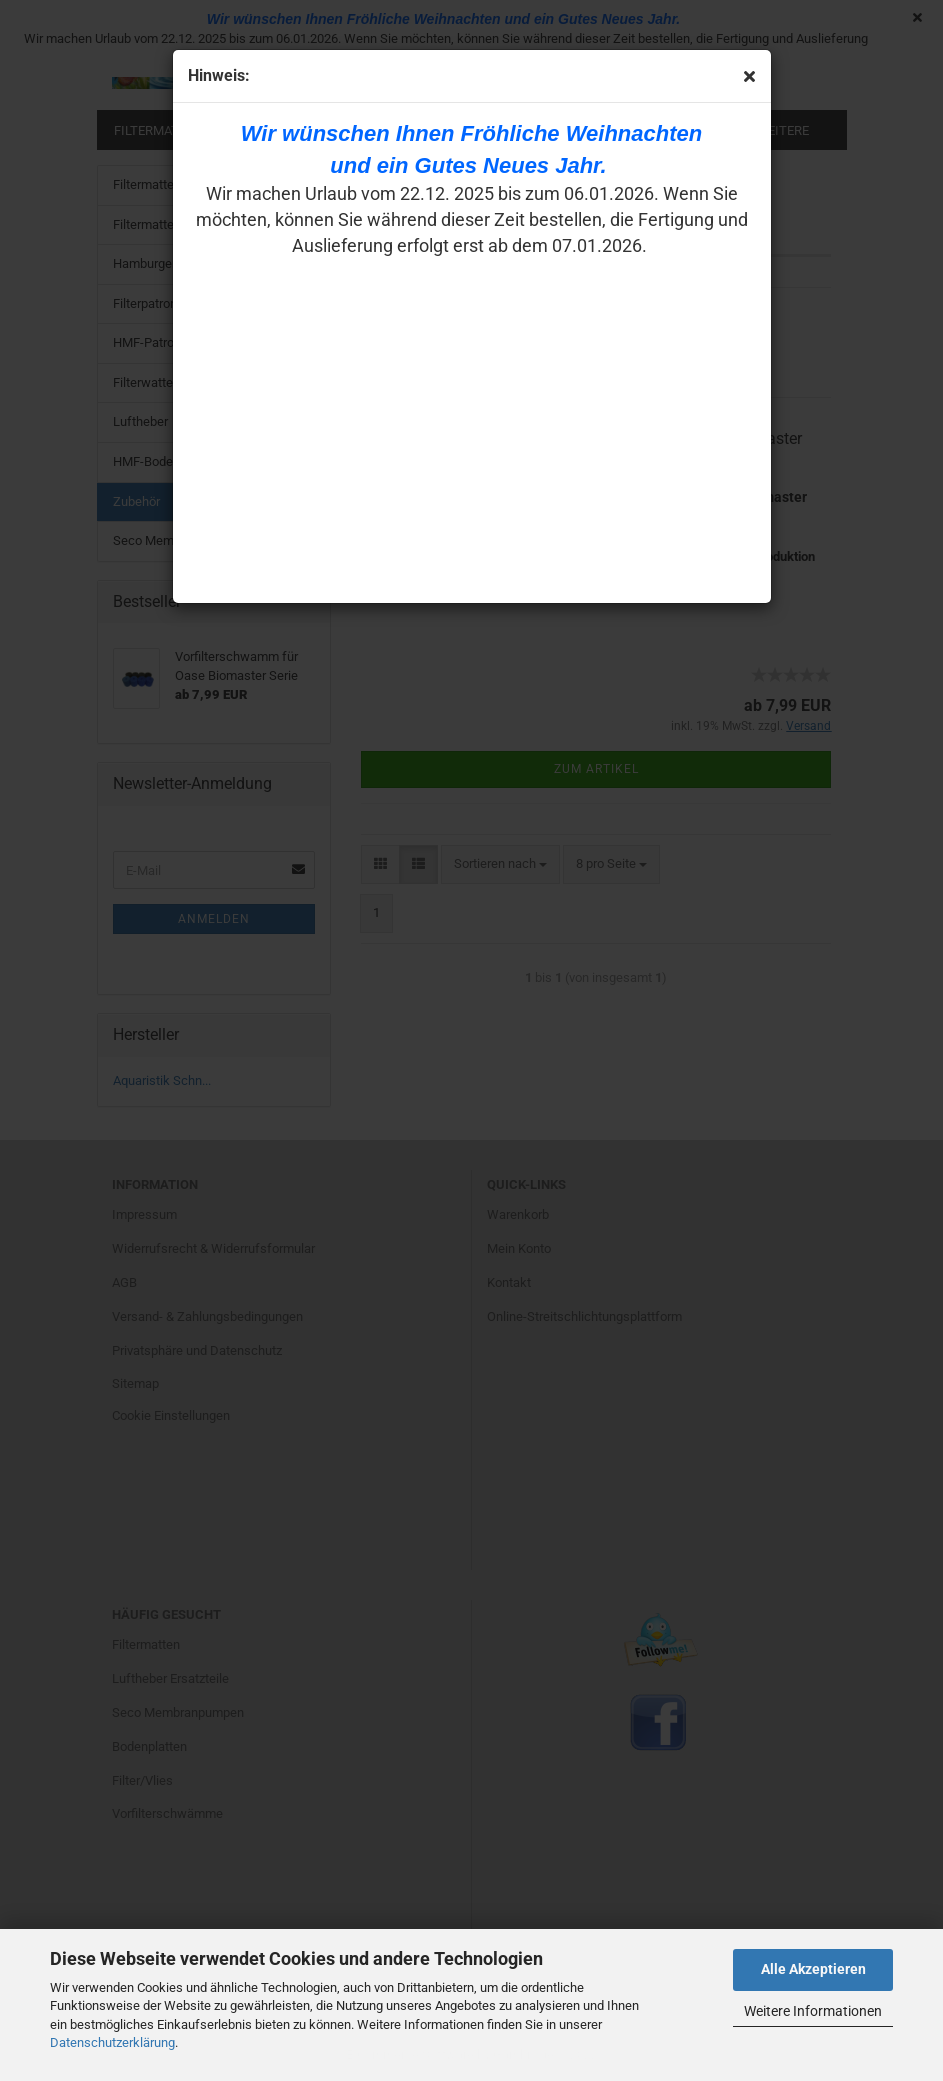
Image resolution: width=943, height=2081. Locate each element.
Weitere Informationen (813, 2011)
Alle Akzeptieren (813, 1969)
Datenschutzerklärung (112, 2042)
